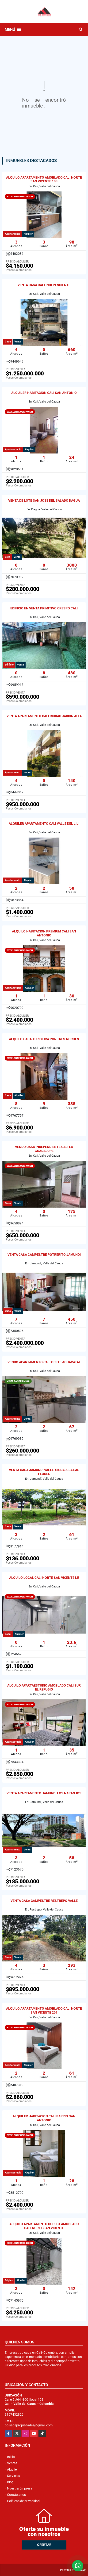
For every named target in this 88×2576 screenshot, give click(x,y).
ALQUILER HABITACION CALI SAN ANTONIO (44, 393)
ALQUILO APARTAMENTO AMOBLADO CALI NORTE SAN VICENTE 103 (44, 179)
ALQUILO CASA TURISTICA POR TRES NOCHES (44, 1039)
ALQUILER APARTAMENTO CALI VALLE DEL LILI (44, 823)
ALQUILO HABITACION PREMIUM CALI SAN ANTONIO (44, 933)
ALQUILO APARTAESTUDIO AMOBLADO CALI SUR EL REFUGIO (44, 1687)
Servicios (13, 2476)
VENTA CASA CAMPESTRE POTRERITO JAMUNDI (44, 1254)
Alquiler (12, 2469)
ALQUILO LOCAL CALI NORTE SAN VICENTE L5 (44, 1577)
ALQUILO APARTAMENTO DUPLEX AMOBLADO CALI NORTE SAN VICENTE (44, 2226)
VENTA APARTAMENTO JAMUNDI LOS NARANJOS (44, 1793)
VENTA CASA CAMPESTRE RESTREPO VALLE (44, 1901)
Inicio (11, 2457)
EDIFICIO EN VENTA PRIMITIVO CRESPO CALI (44, 608)
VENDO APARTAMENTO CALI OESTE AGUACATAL (44, 1362)
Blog (10, 2482)
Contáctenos (16, 2495)
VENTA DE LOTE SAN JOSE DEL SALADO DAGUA (44, 500)
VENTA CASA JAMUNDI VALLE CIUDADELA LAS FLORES (44, 1472)
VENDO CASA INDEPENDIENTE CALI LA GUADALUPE (44, 1149)
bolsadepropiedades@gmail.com (29, 2425)
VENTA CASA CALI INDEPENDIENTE (44, 285)
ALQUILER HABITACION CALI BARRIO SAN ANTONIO (44, 2118)
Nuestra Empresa (19, 2488)
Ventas (12, 2463)
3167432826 (14, 2414)
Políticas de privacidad (23, 2501)
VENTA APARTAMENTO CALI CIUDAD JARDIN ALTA (44, 716)
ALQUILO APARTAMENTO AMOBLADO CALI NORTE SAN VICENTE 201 (44, 2010)
